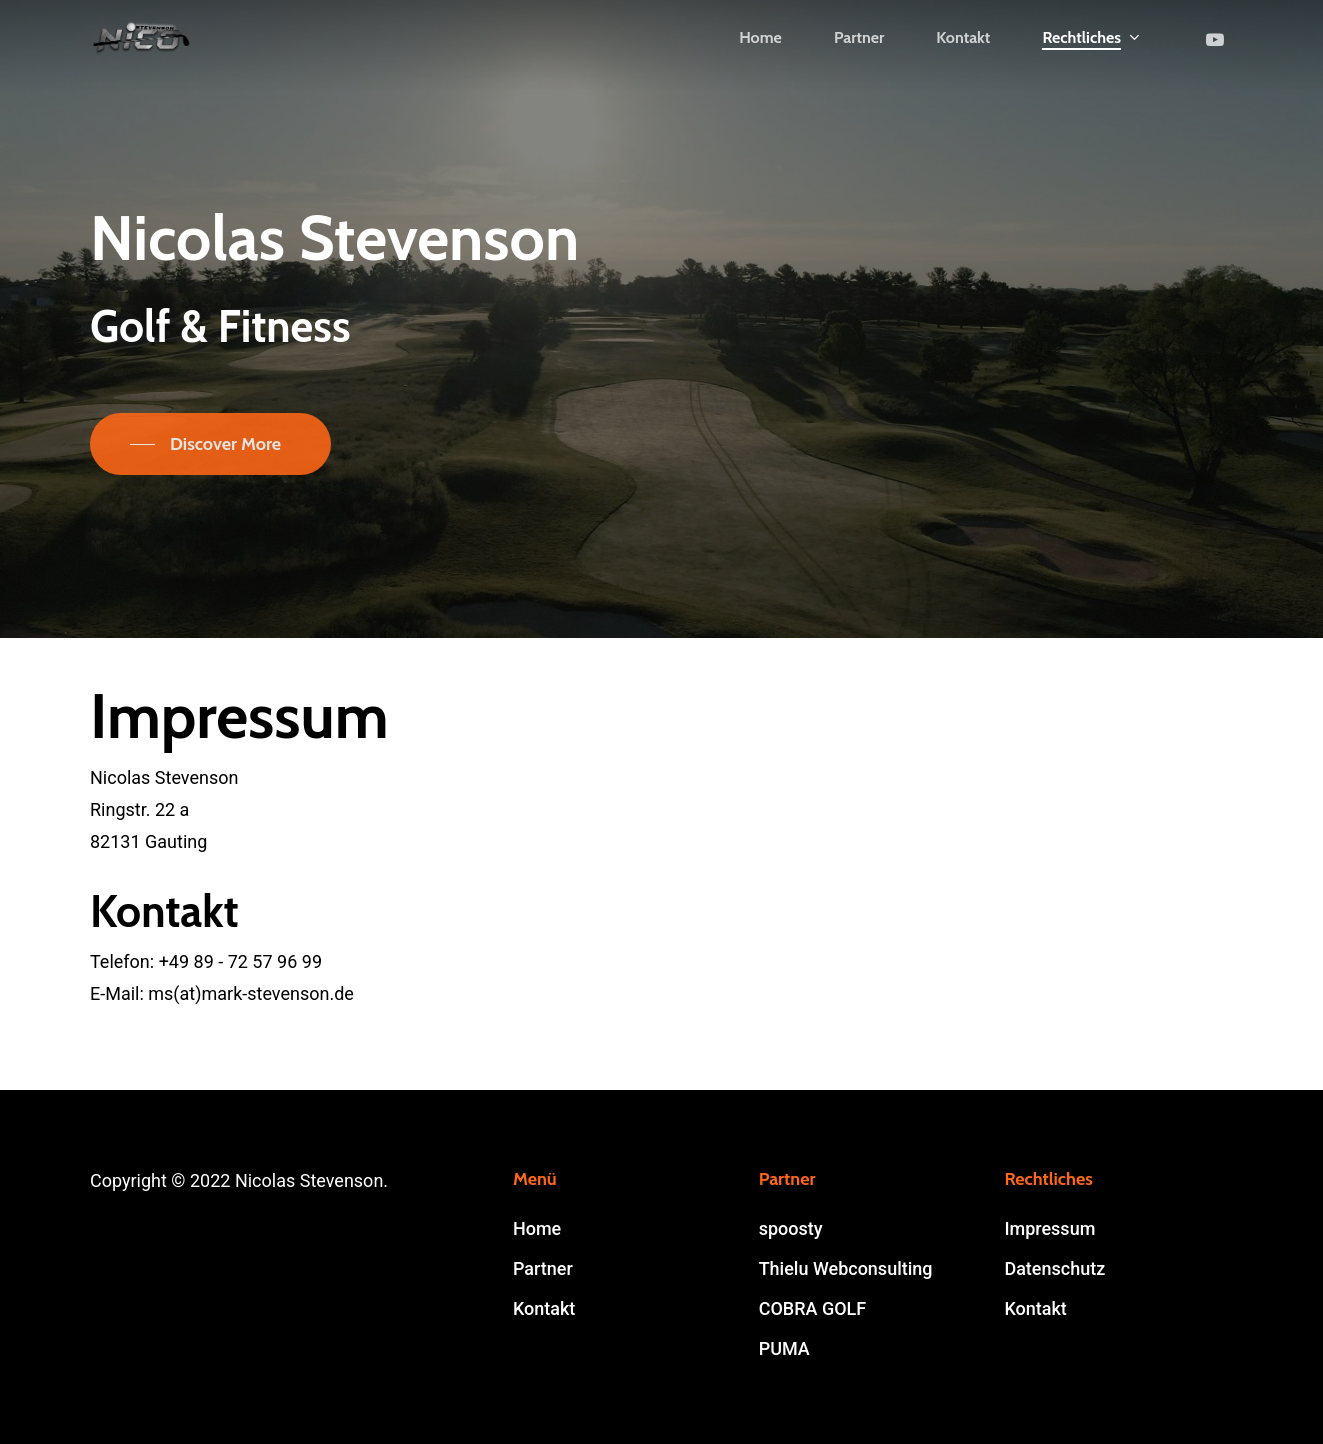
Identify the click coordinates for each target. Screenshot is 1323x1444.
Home (537, 1228)
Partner (543, 1268)
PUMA (784, 1348)
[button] (210, 444)
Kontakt (544, 1308)
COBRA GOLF (813, 1308)
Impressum (1049, 1228)
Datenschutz (1054, 1268)
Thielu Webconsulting (846, 1268)
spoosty (791, 1228)
